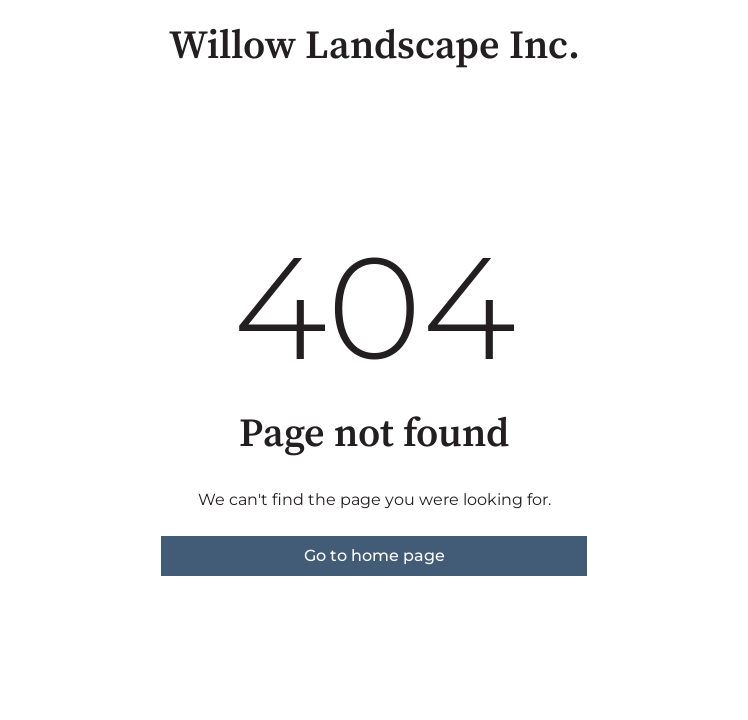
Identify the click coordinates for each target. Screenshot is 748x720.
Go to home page (374, 555)
